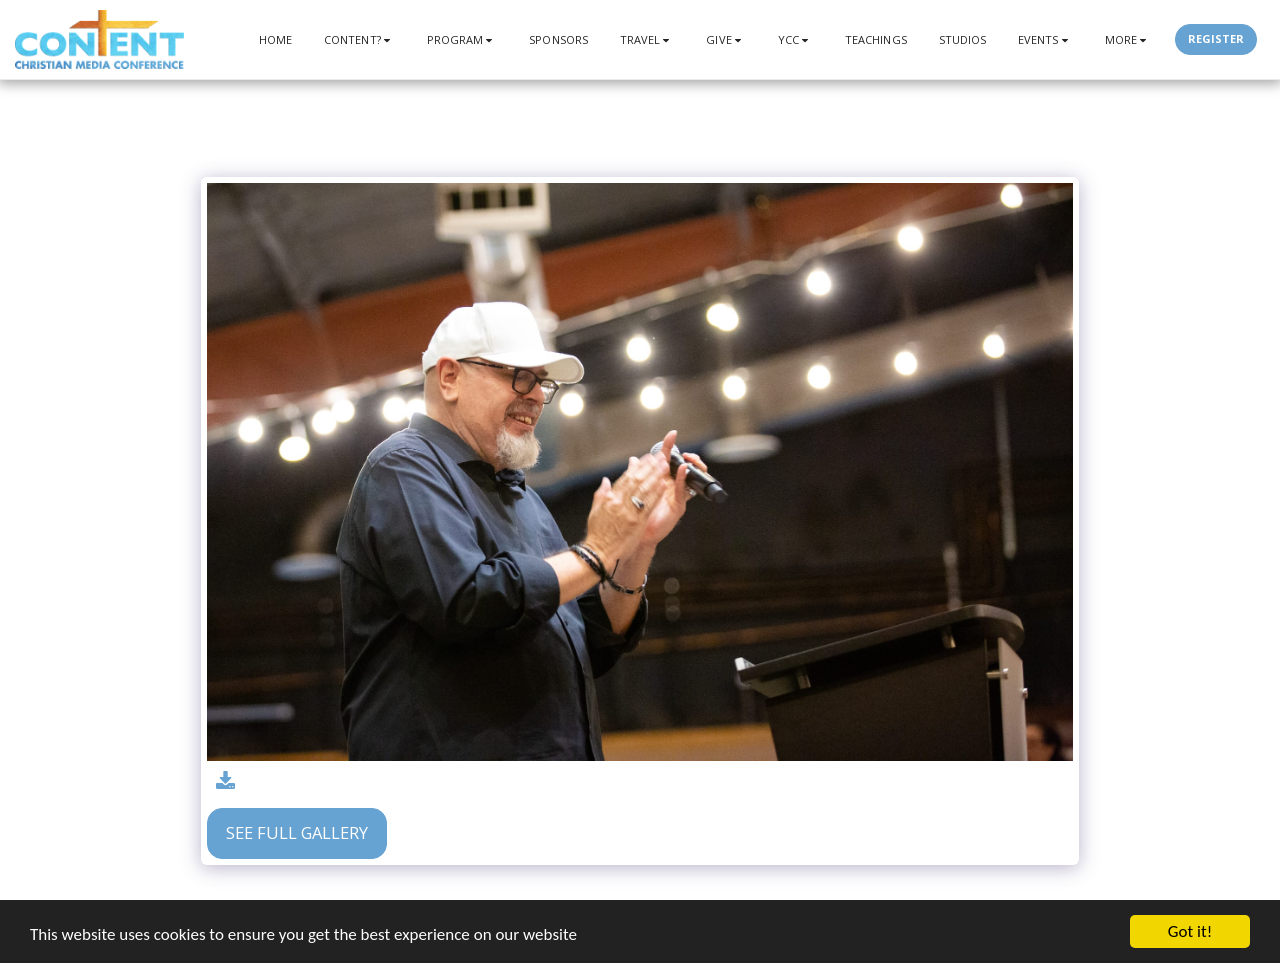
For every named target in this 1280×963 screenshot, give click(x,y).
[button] (359, 39)
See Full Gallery (297, 832)
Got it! (1190, 931)
